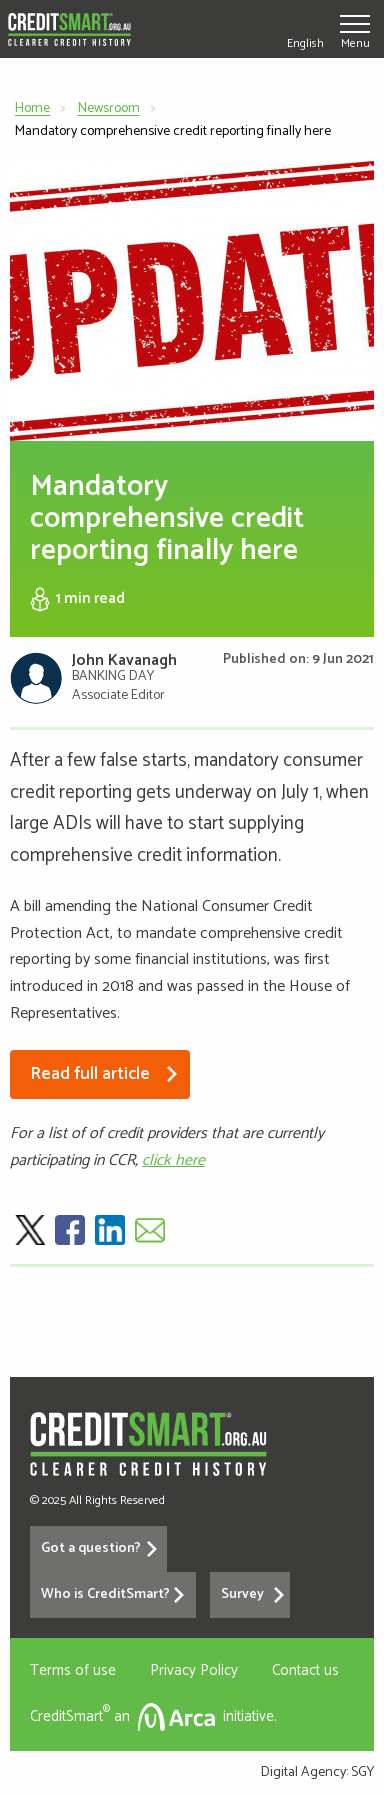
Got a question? (91, 1548)
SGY (362, 1772)
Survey (242, 1594)
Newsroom (109, 108)
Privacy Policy (194, 1670)
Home (32, 108)
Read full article (92, 1074)
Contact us (305, 1670)
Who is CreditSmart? (105, 1594)
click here (173, 1160)
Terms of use (73, 1670)
